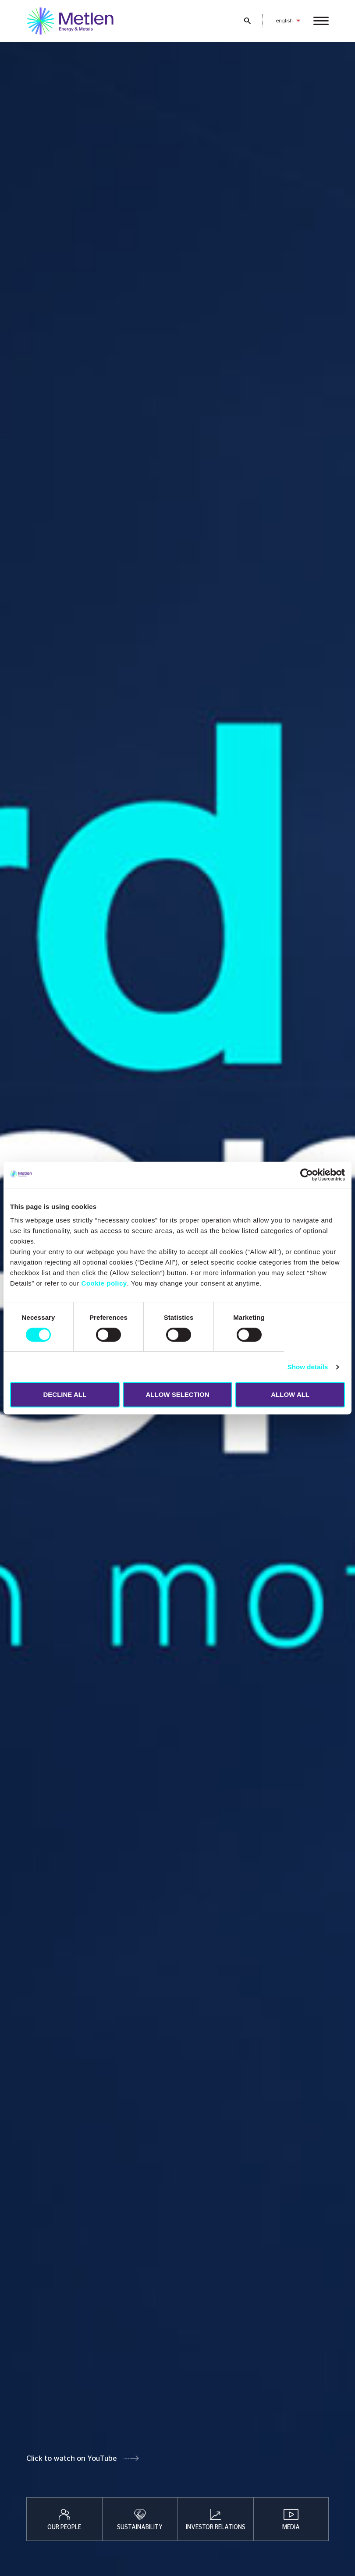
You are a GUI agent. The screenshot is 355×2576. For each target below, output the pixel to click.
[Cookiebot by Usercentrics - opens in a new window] (306, 1174)
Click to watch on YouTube (71, 2458)
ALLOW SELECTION (177, 1394)
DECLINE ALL (65, 1394)
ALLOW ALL (290, 1394)
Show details (308, 1367)
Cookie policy (104, 1283)
